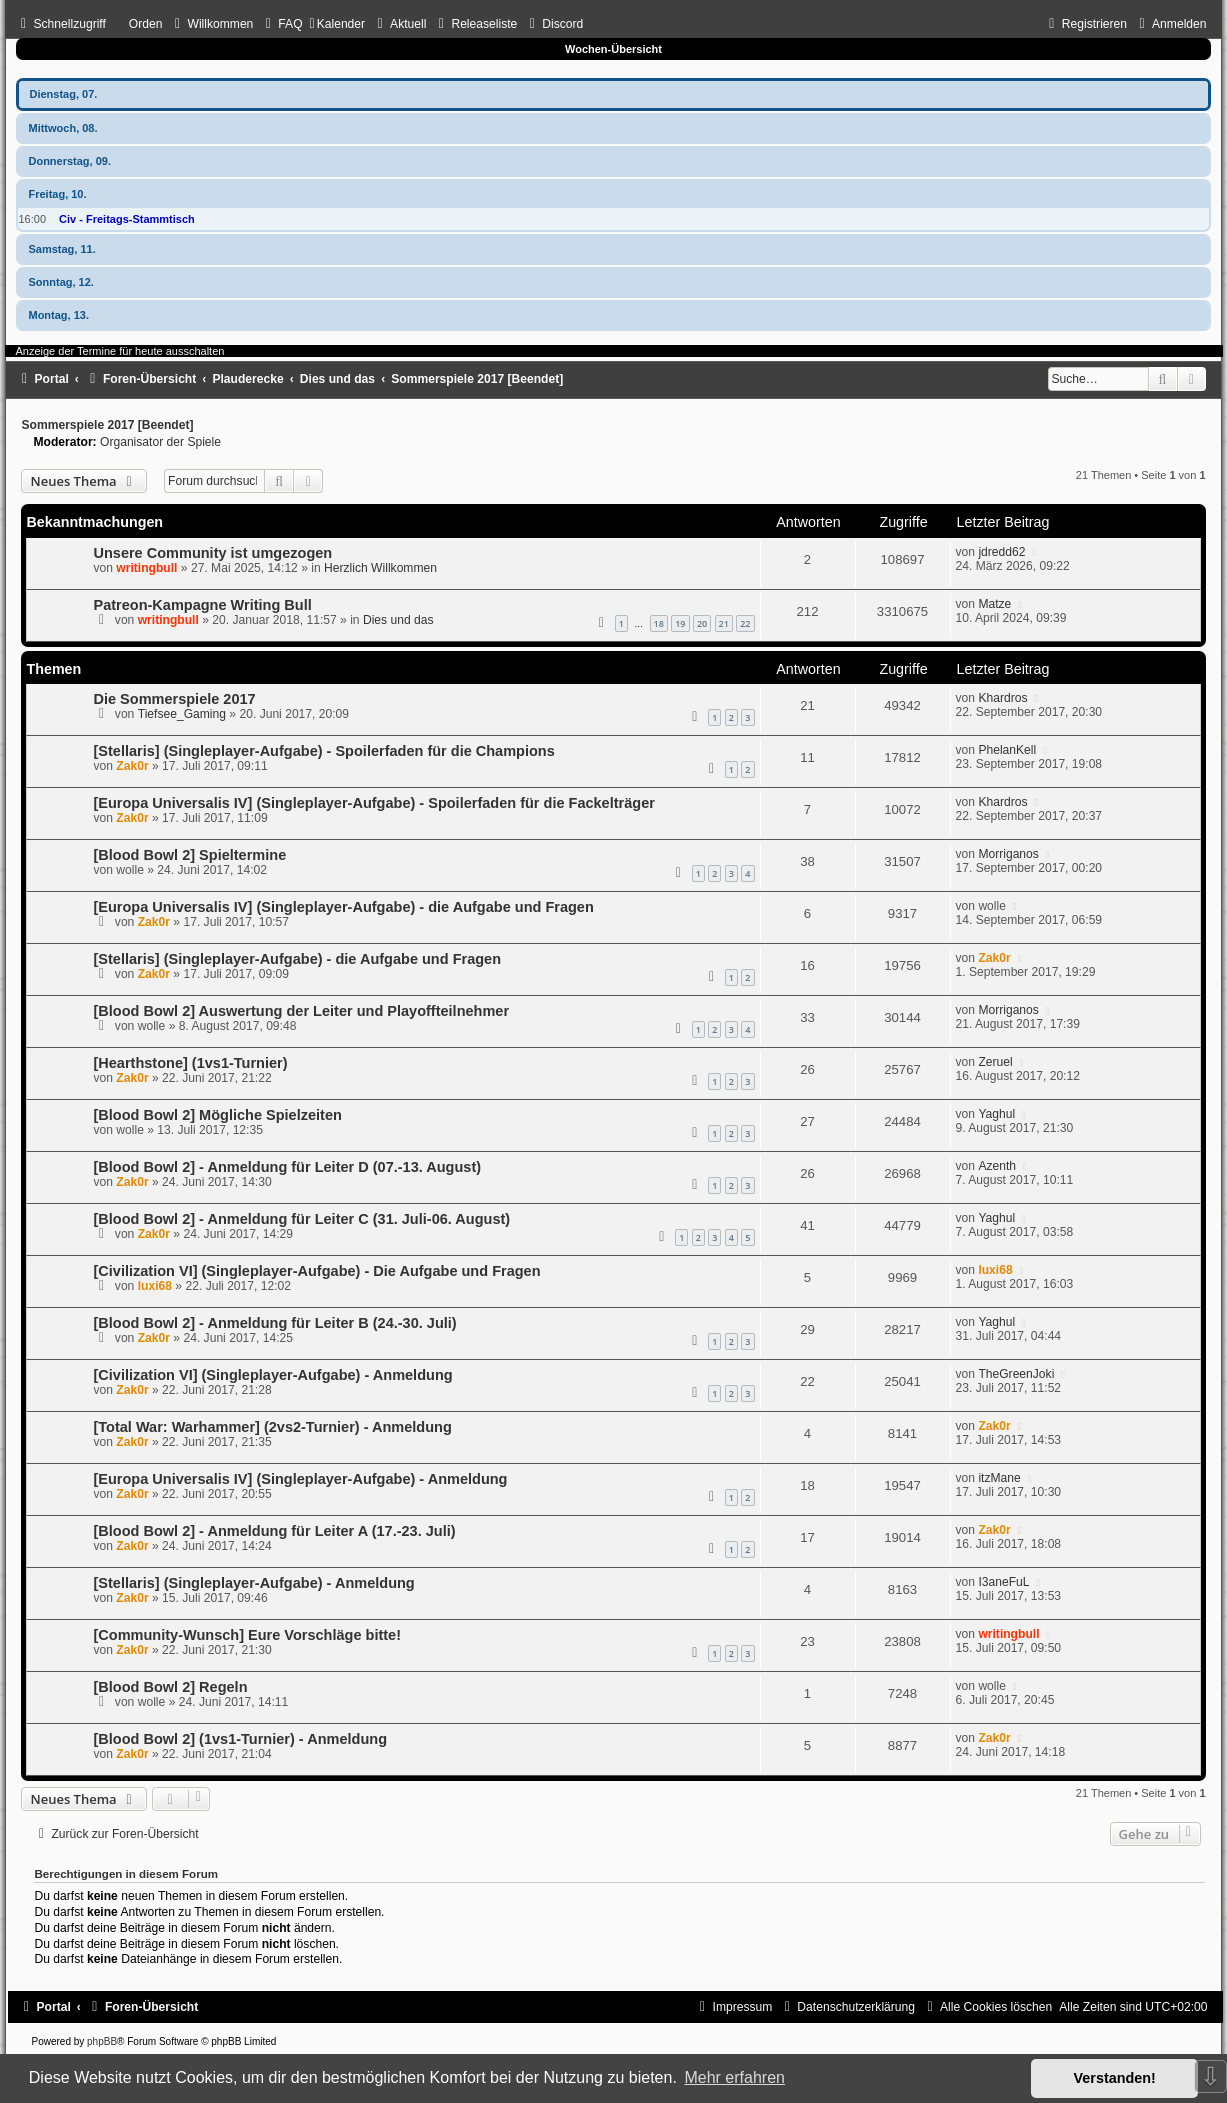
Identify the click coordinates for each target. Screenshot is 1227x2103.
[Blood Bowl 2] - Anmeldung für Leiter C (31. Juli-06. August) (301, 1219)
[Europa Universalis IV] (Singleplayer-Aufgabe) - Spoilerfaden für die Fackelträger (373, 803)
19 (680, 623)
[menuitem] (211, 24)
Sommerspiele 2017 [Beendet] (107, 425)
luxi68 (155, 1286)
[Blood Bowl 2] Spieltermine (189, 855)
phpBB (102, 2041)
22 (745, 623)
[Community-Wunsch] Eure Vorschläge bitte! (247, 1635)
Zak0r (132, 766)
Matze (994, 604)
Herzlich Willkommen (380, 568)
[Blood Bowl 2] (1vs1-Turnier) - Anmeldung (240, 1739)
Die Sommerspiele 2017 (174, 699)
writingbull (146, 568)
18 (659, 623)
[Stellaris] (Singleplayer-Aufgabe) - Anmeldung (253, 1583)
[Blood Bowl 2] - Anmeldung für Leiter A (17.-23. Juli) (274, 1531)
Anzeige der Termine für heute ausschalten (119, 351)
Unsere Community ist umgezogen (212, 553)
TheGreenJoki (1016, 1374)
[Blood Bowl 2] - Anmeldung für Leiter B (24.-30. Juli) (274, 1323)
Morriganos (1008, 854)
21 (724, 623)
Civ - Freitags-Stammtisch (127, 219)
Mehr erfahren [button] (734, 2077)
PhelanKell (1007, 750)
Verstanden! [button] (1115, 2078)
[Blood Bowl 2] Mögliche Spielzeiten (217, 1115)
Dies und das (398, 620)
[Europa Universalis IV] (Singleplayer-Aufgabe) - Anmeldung (300, 1479)
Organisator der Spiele (160, 442)
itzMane (999, 1478)
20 (702, 623)
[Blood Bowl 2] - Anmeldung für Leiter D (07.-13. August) (287, 1167)
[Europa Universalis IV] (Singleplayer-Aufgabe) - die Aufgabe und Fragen (343, 907)
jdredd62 (1001, 552)
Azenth (997, 1166)
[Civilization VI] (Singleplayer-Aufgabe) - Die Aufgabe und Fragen (316, 1271)
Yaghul (996, 1114)
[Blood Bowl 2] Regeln (170, 1687)
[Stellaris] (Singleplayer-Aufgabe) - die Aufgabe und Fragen (297, 959)
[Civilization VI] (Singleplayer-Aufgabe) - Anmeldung (272, 1375)
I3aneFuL (1003, 1582)
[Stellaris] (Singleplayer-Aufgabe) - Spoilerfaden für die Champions (323, 751)
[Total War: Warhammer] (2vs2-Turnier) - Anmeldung (272, 1427)
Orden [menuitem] (146, 24)
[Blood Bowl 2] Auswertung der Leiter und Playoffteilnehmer (301, 1011)
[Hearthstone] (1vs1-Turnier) (190, 1063)
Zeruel (995, 1062)
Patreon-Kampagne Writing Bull (202, 605)
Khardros (1002, 698)
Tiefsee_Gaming (182, 714)
